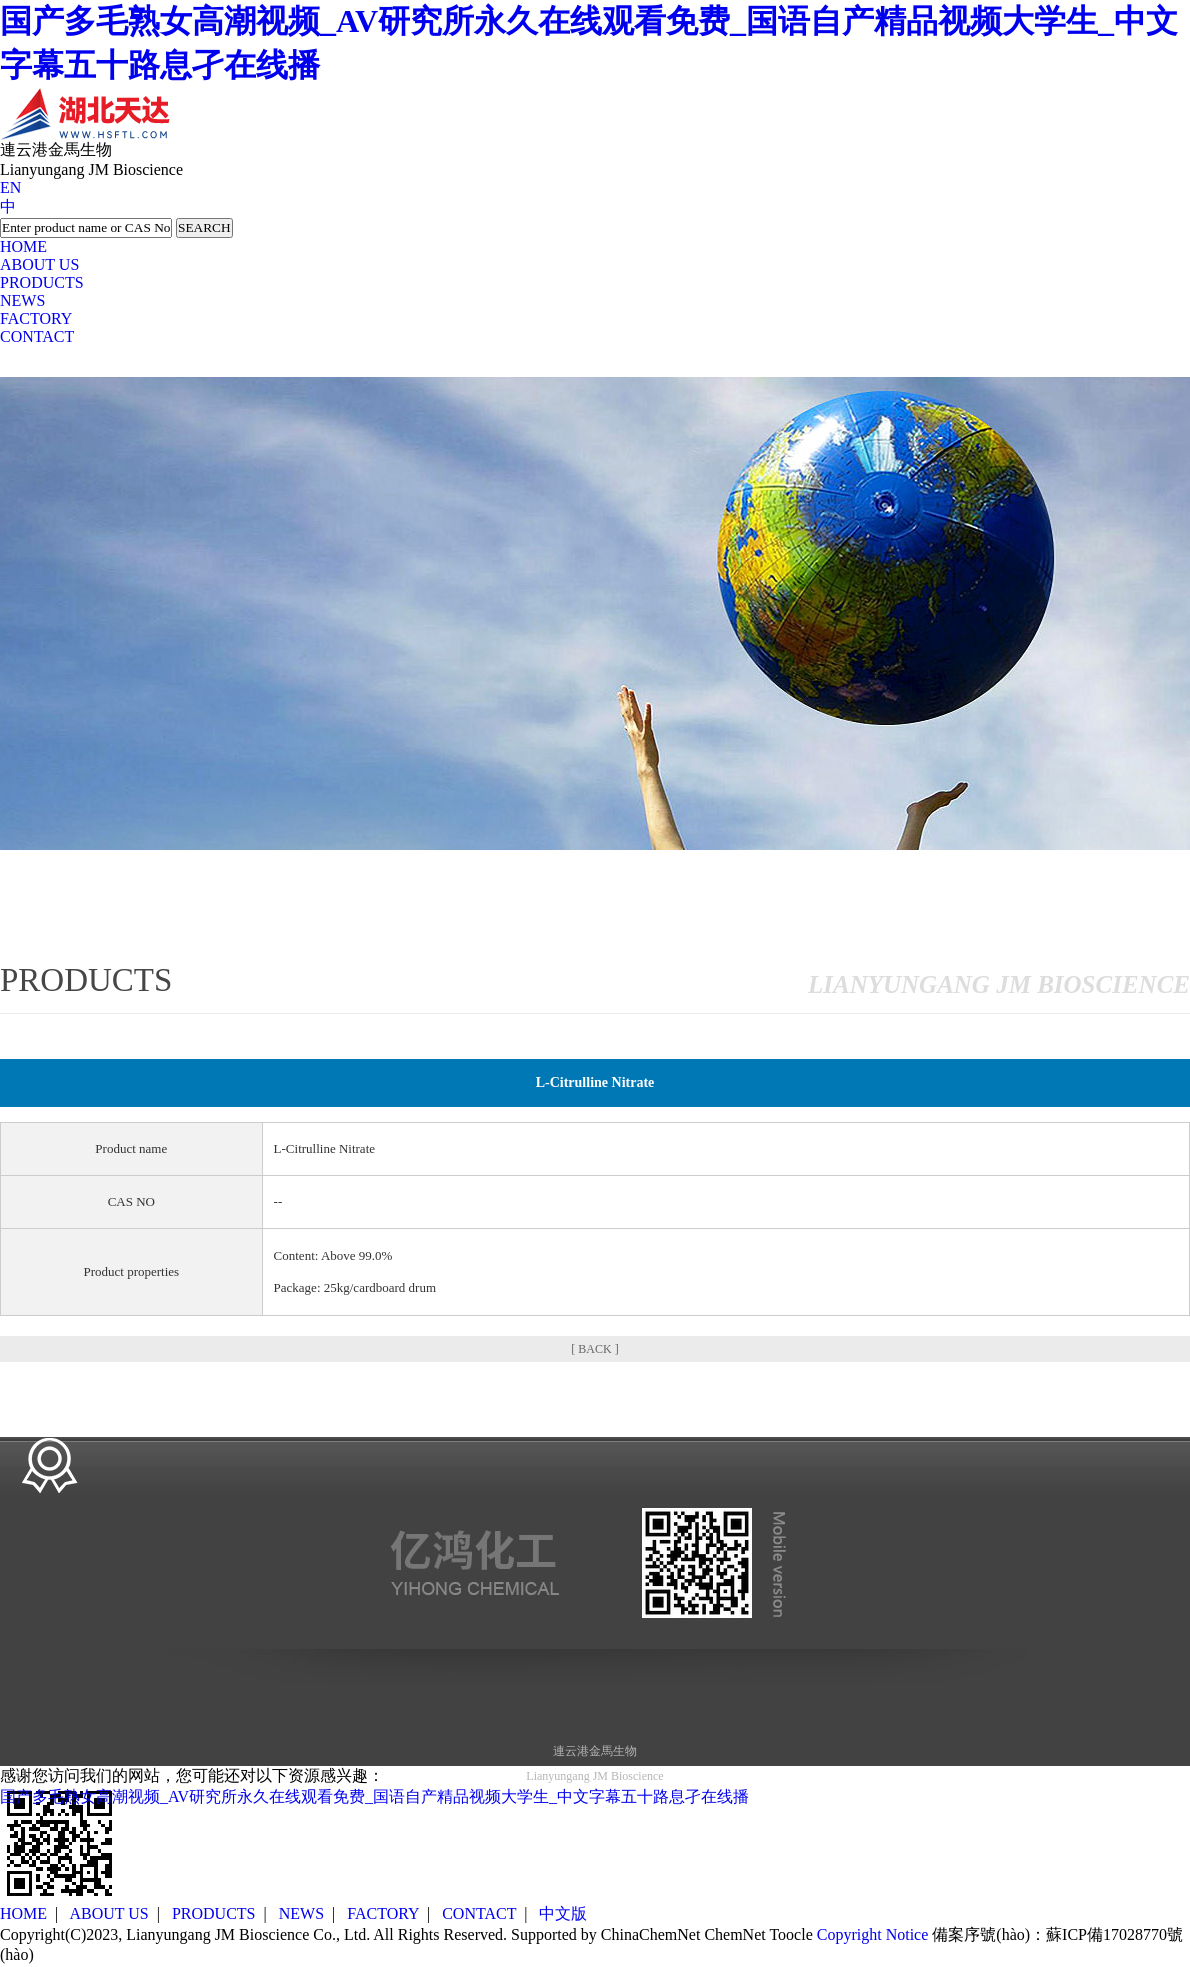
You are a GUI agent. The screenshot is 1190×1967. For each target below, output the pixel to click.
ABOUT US (39, 264)
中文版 (563, 1913)
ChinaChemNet (651, 1934)
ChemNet (734, 1934)
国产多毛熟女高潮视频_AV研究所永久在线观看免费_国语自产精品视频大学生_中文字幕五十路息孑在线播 (374, 1796)
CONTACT (37, 336)
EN (10, 187)
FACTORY (36, 318)
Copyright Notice (873, 1934)
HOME (23, 246)
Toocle (790, 1934)
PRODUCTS (42, 282)
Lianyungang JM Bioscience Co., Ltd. (248, 1934)
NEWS (22, 300)
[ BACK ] (594, 1349)
